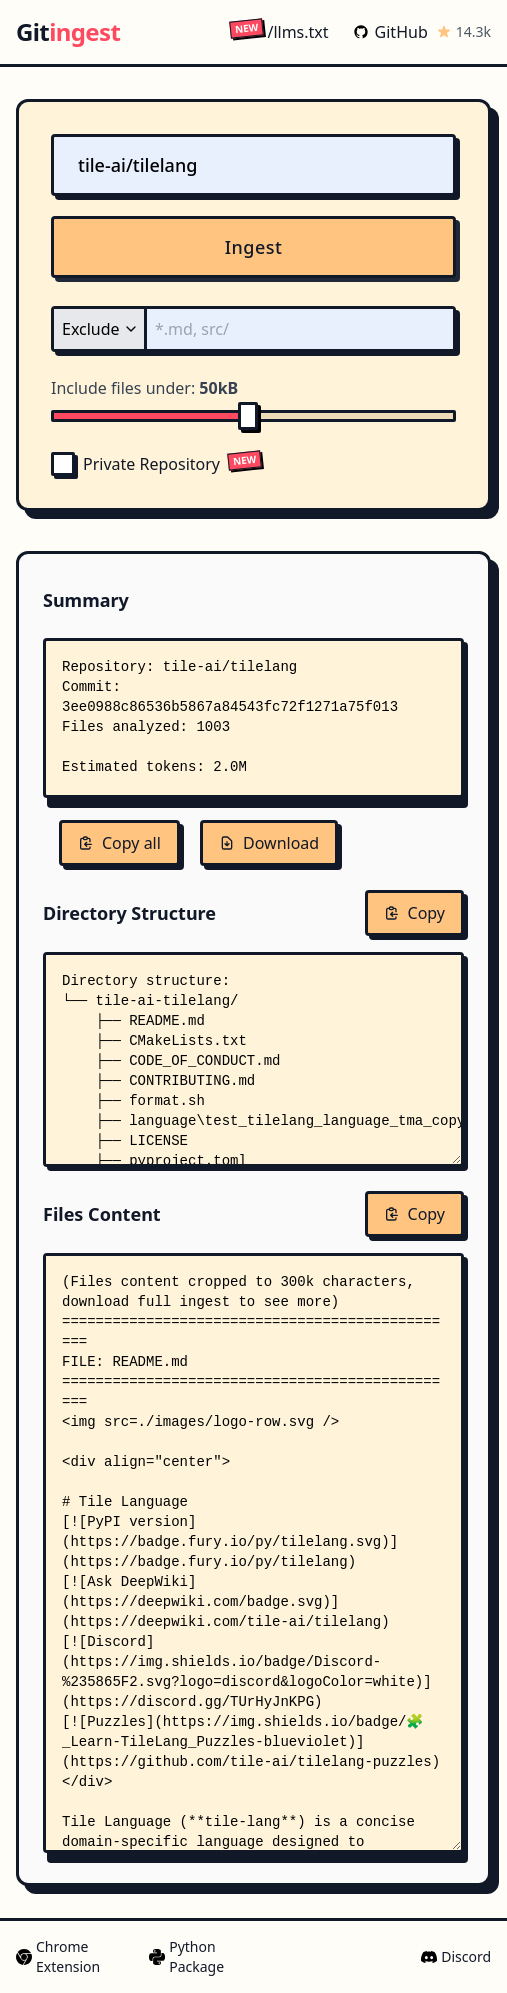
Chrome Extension (58, 1956)
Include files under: (144, 388)
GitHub (390, 32)
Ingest (254, 247)
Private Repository (135, 464)
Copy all (119, 843)
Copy (414, 913)
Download (269, 843)
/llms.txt (278, 31)
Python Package (186, 1956)
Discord (456, 1956)
